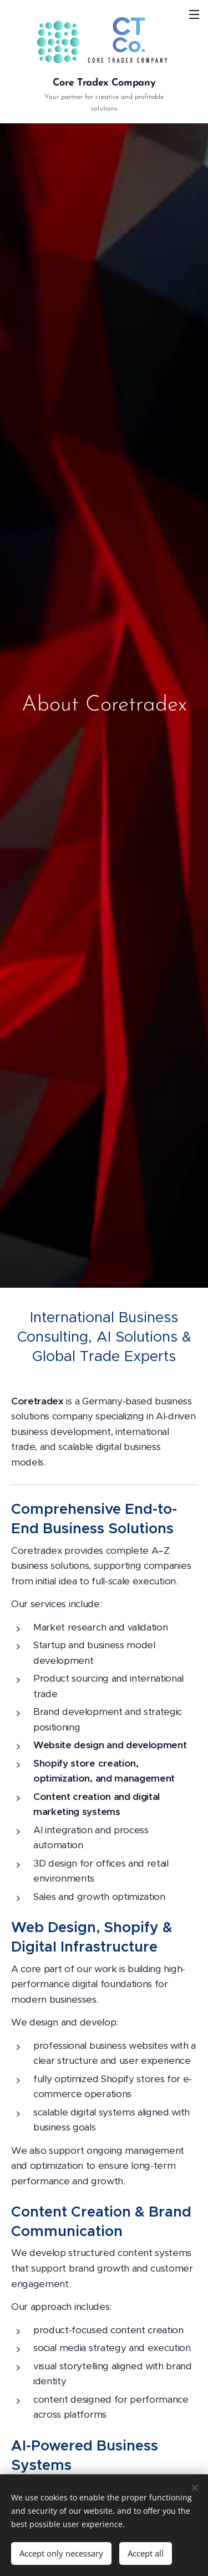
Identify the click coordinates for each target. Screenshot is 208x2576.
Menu (194, 14)
